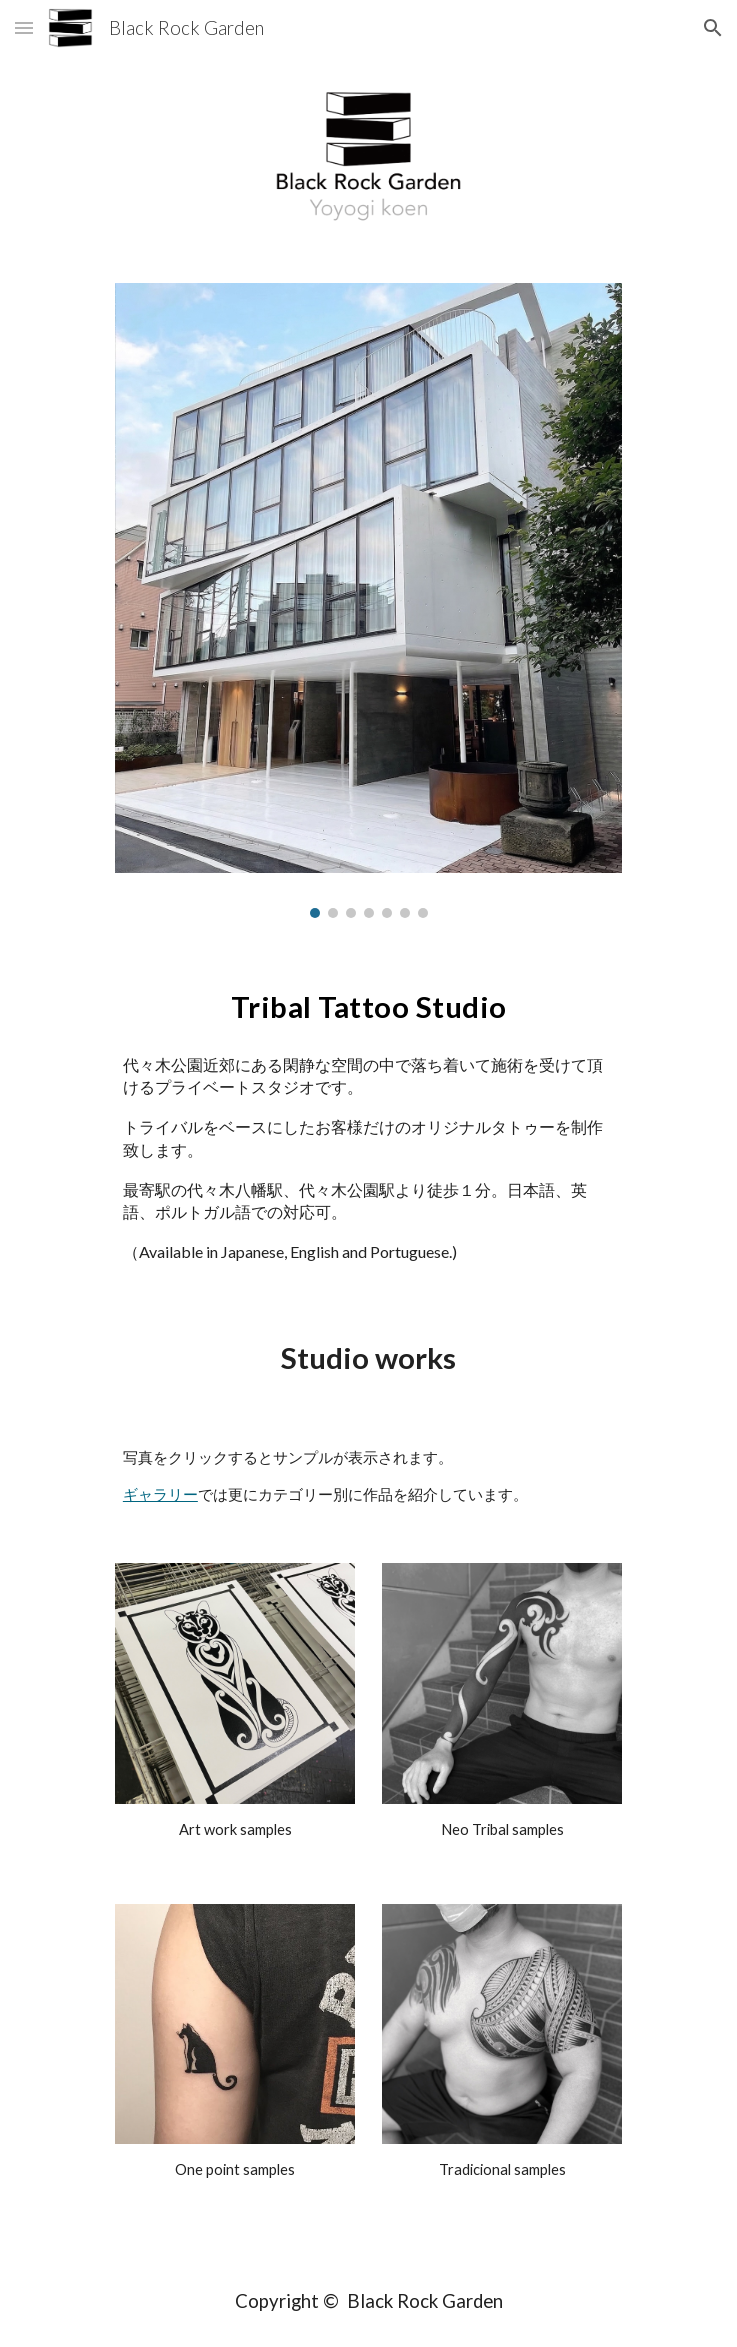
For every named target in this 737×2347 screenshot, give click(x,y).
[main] (368, 1003)
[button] (24, 27)
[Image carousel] (368, 600)
